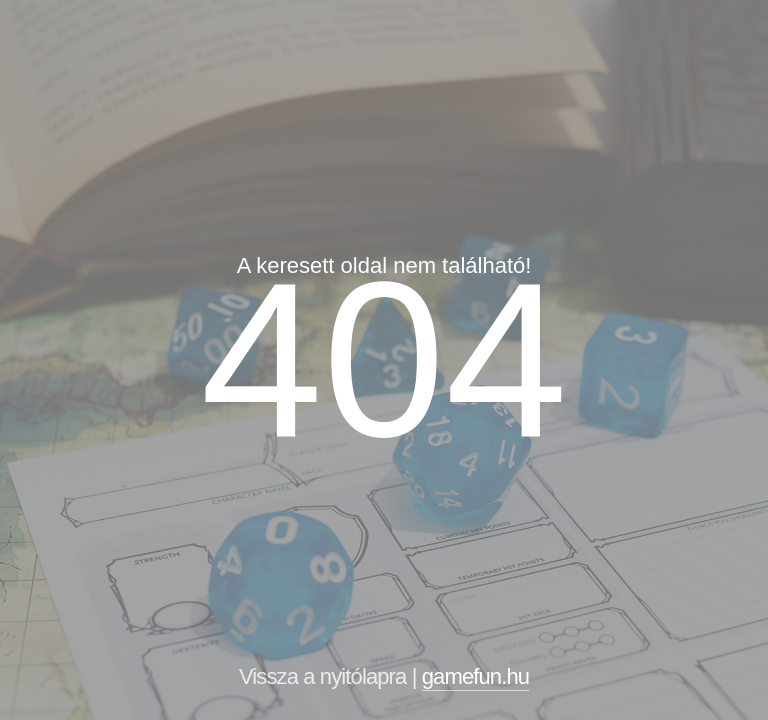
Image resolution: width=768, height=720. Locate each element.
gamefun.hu (475, 676)
